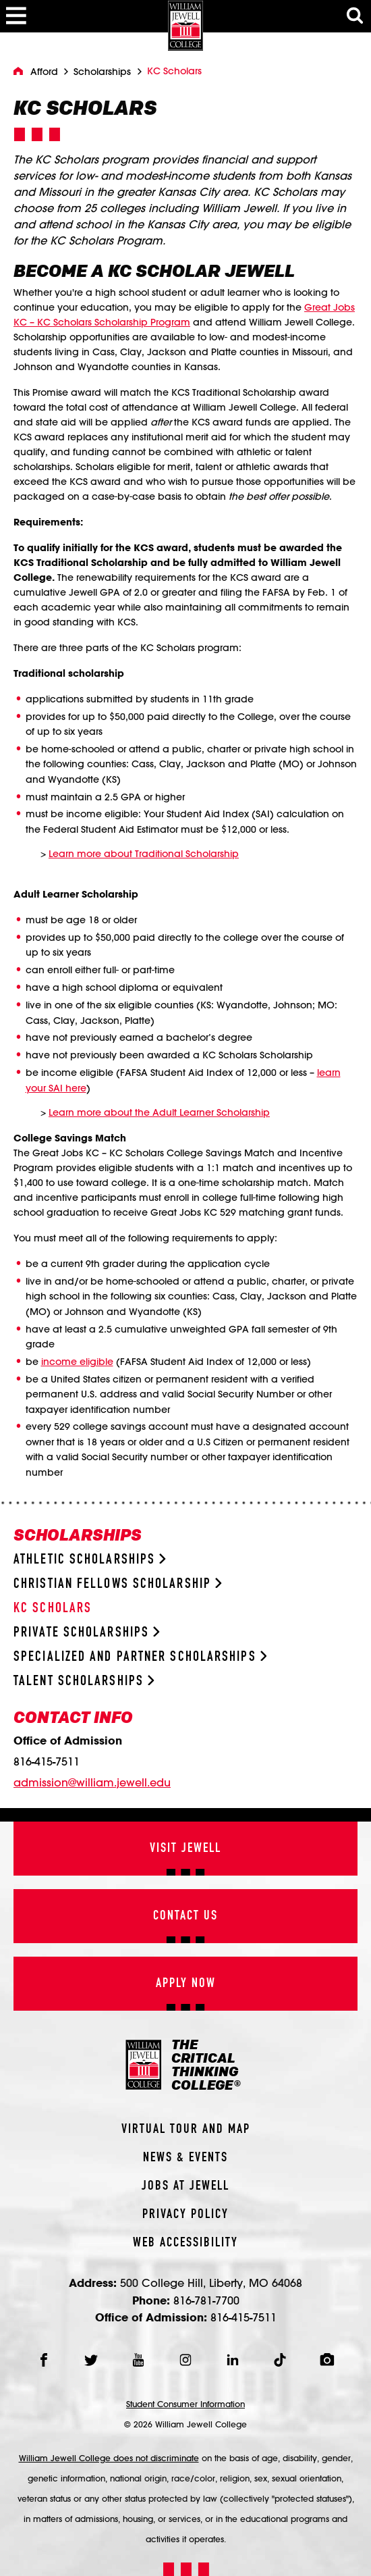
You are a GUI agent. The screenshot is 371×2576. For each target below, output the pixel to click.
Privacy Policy (185, 2214)
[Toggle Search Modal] (355, 16)
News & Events (185, 2158)
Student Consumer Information (185, 2403)
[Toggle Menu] (16, 16)
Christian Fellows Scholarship (117, 1584)
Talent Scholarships (83, 1681)
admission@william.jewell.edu (92, 1782)
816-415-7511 (46, 1761)
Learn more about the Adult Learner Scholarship (159, 1112)
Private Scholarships (86, 1633)
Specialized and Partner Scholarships (139, 1657)
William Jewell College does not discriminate (109, 2457)
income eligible (77, 1362)
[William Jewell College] (185, 25)
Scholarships (102, 71)
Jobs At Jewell (185, 2186)
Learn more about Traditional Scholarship (144, 854)
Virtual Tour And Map (185, 2129)
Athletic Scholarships (89, 1560)
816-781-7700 (206, 2300)
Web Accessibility (185, 2243)
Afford (44, 71)
